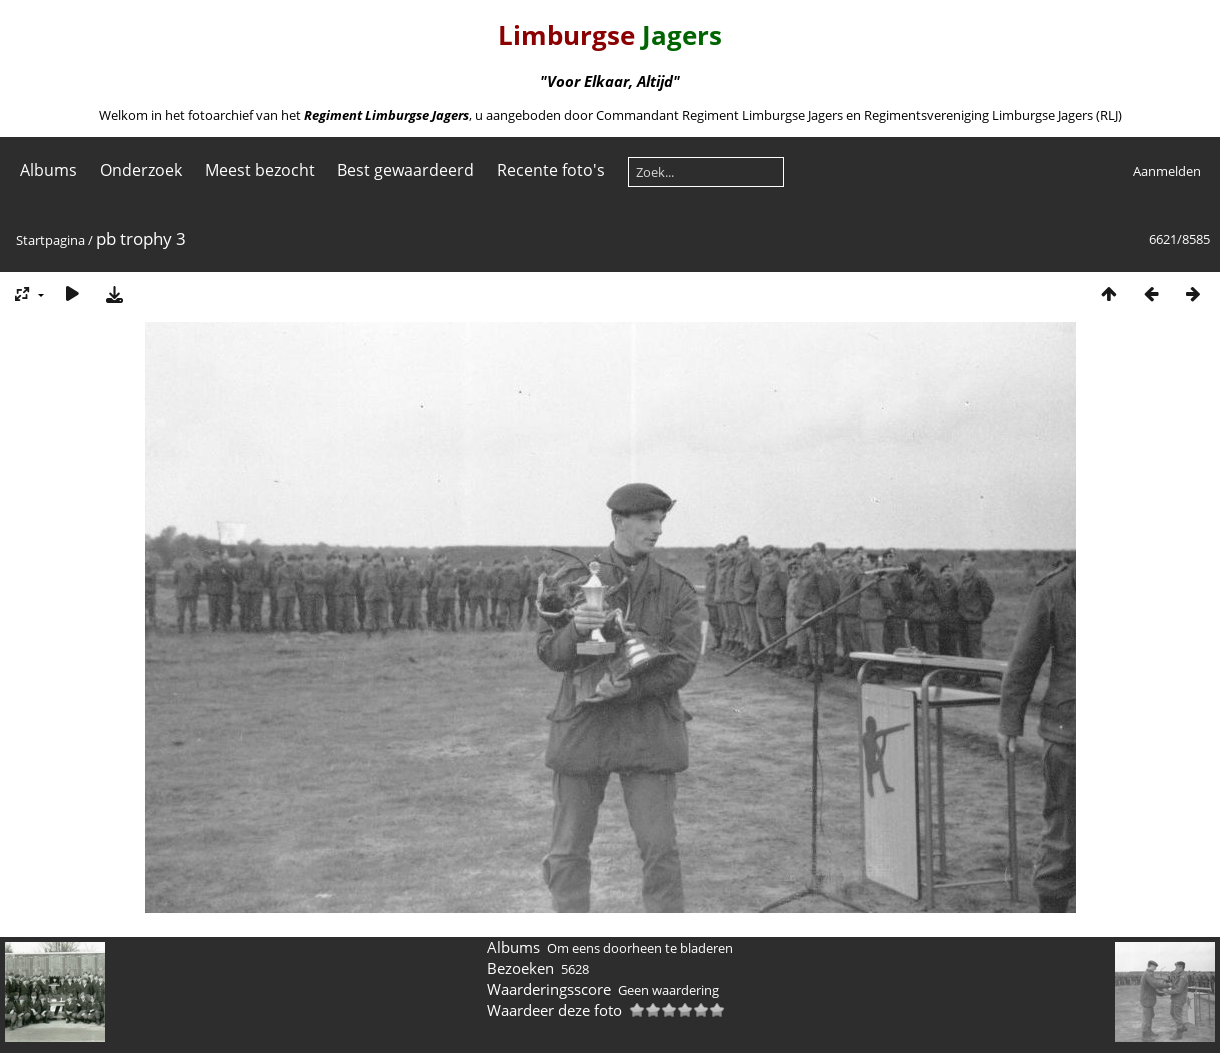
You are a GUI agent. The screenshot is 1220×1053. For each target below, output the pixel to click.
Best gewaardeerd (405, 170)
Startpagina (50, 240)
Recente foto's (551, 170)
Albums (48, 170)
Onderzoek (141, 170)
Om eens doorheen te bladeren (640, 948)
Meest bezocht (260, 170)
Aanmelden (1167, 171)
